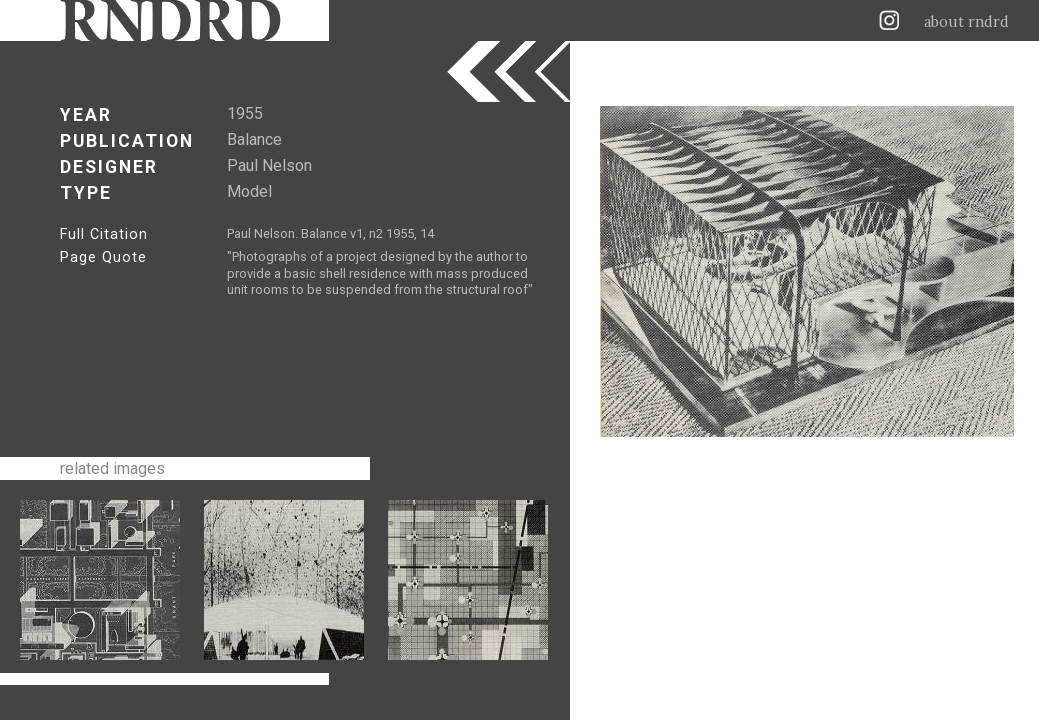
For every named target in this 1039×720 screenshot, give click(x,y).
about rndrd (966, 22)
